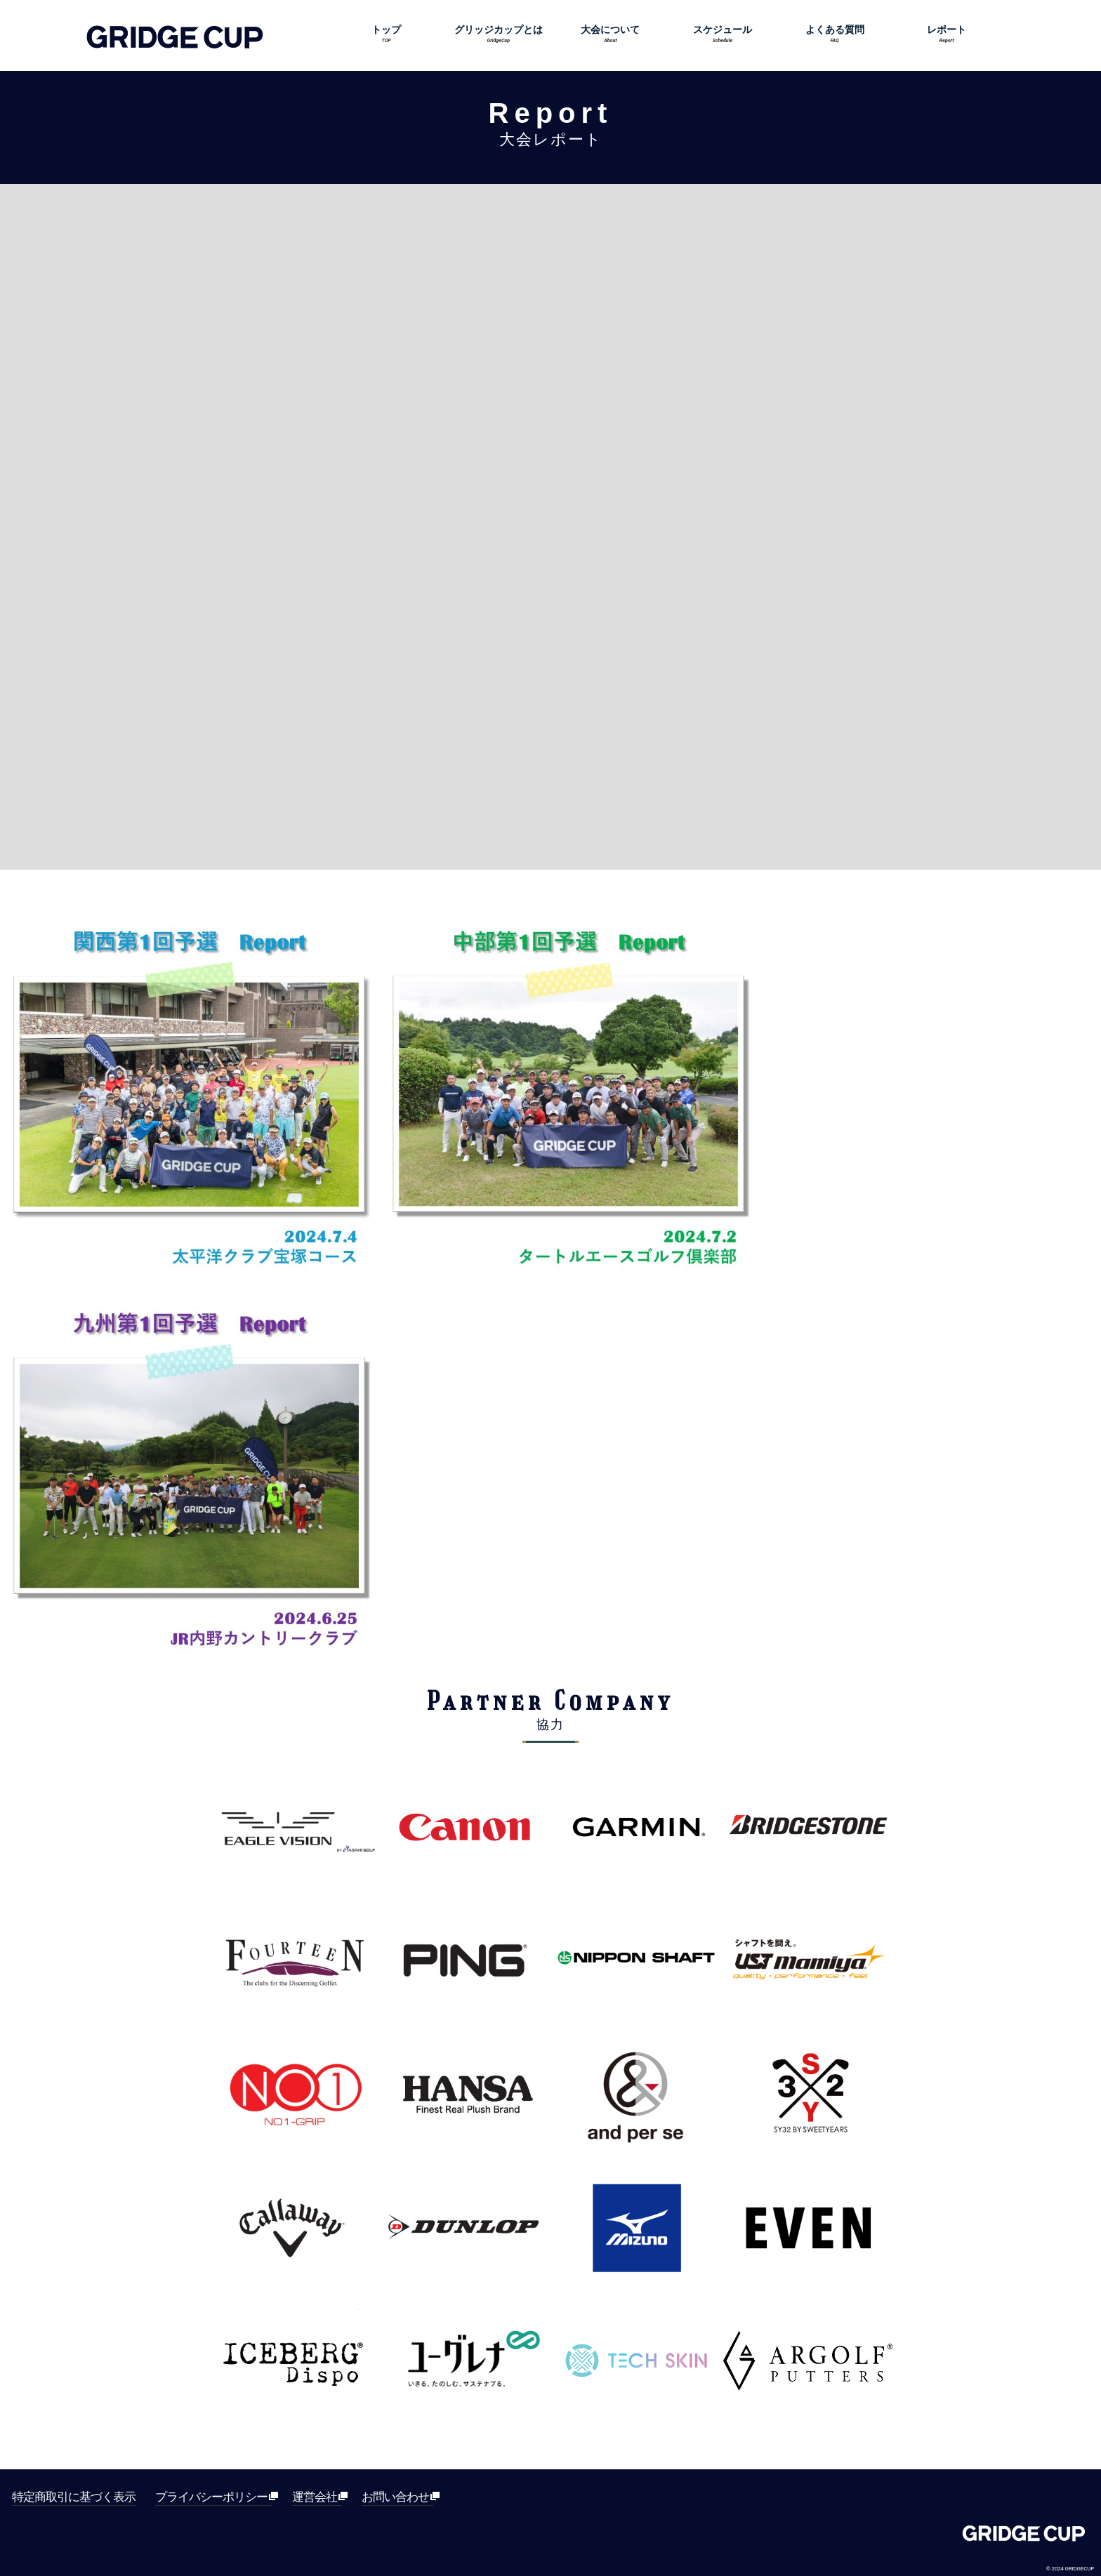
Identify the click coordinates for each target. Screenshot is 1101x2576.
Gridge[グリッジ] (1024, 2536)
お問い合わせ (398, 2497)
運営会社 (317, 2497)
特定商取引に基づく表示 (74, 2497)
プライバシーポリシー (213, 2497)
